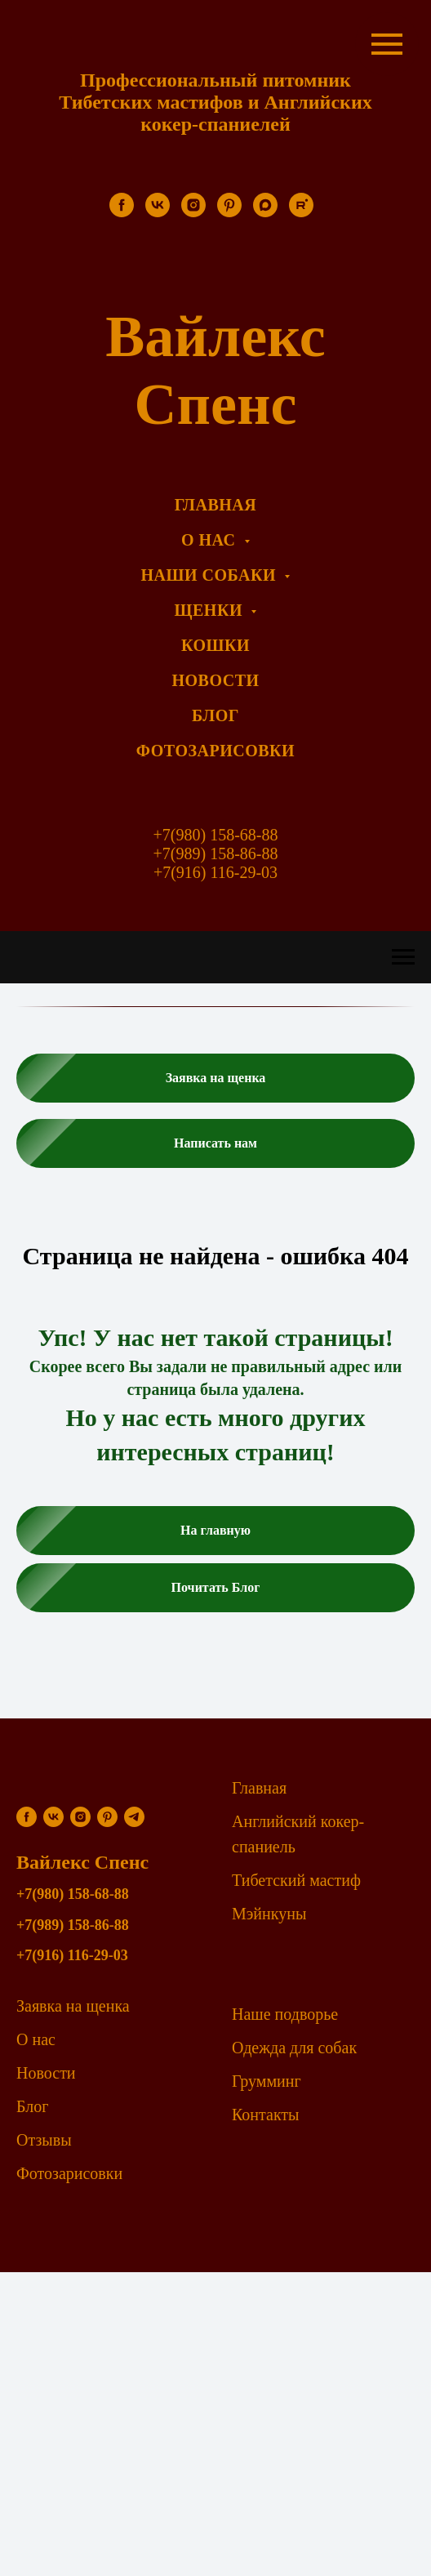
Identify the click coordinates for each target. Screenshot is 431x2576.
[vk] (157, 213)
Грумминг (266, 2081)
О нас (36, 2039)
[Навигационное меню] (403, 957)
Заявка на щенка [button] (73, 2006)
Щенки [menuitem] (211, 610)
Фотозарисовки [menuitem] (215, 751)
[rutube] (301, 213)
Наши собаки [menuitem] (211, 575)
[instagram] (193, 213)
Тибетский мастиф (296, 1880)
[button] (215, 1078)
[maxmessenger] (265, 213)
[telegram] (134, 1817)
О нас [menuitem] (210, 540)
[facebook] (121, 213)
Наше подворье (285, 2014)
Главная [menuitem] (215, 505)
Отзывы (44, 2140)
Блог (32, 2106)
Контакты (266, 2115)
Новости (46, 2073)
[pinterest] (229, 213)
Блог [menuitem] (215, 715)
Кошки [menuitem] (215, 645)
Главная (259, 1788)
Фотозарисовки (69, 2173)
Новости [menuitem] (215, 680)
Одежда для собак (294, 2048)
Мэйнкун (263, 1914)
